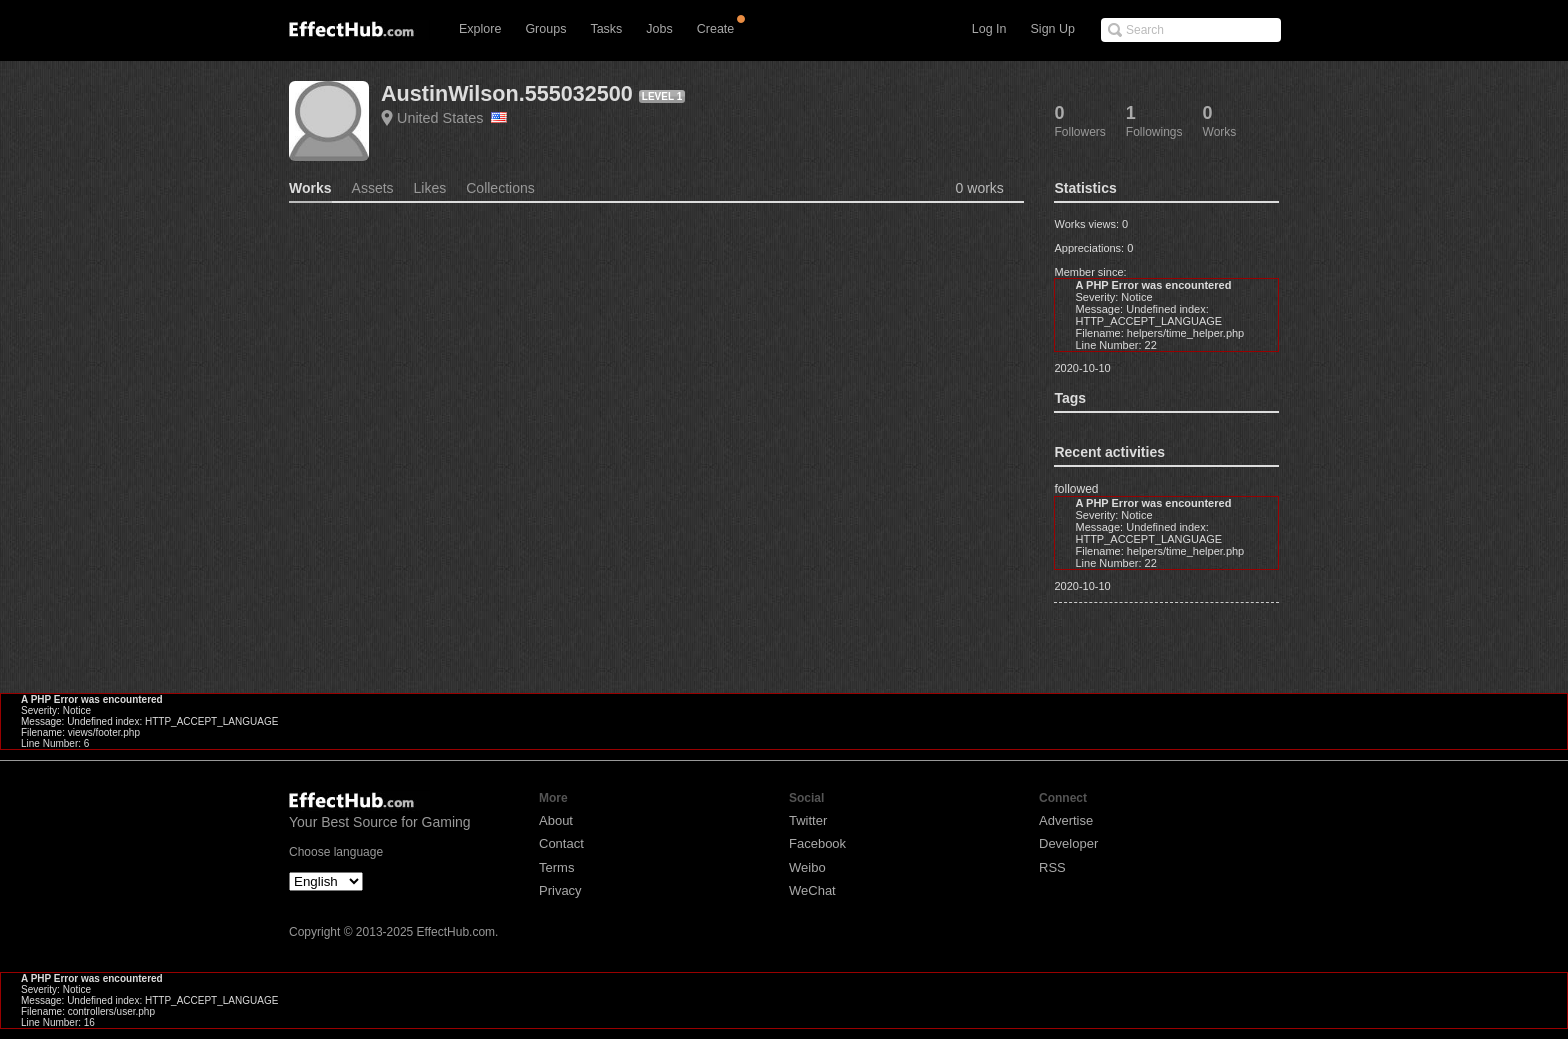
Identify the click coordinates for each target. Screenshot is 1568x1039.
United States (452, 118)
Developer (1068, 843)
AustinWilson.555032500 (507, 93)
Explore (480, 29)
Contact (561, 843)
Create (716, 29)
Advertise (1066, 820)
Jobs (659, 29)
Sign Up (1053, 29)
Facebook (817, 843)
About (556, 820)
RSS (1052, 867)
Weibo (807, 867)
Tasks (606, 29)
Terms (556, 867)
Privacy (560, 890)
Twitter (808, 820)
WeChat (812, 890)
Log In (989, 29)
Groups (545, 29)
